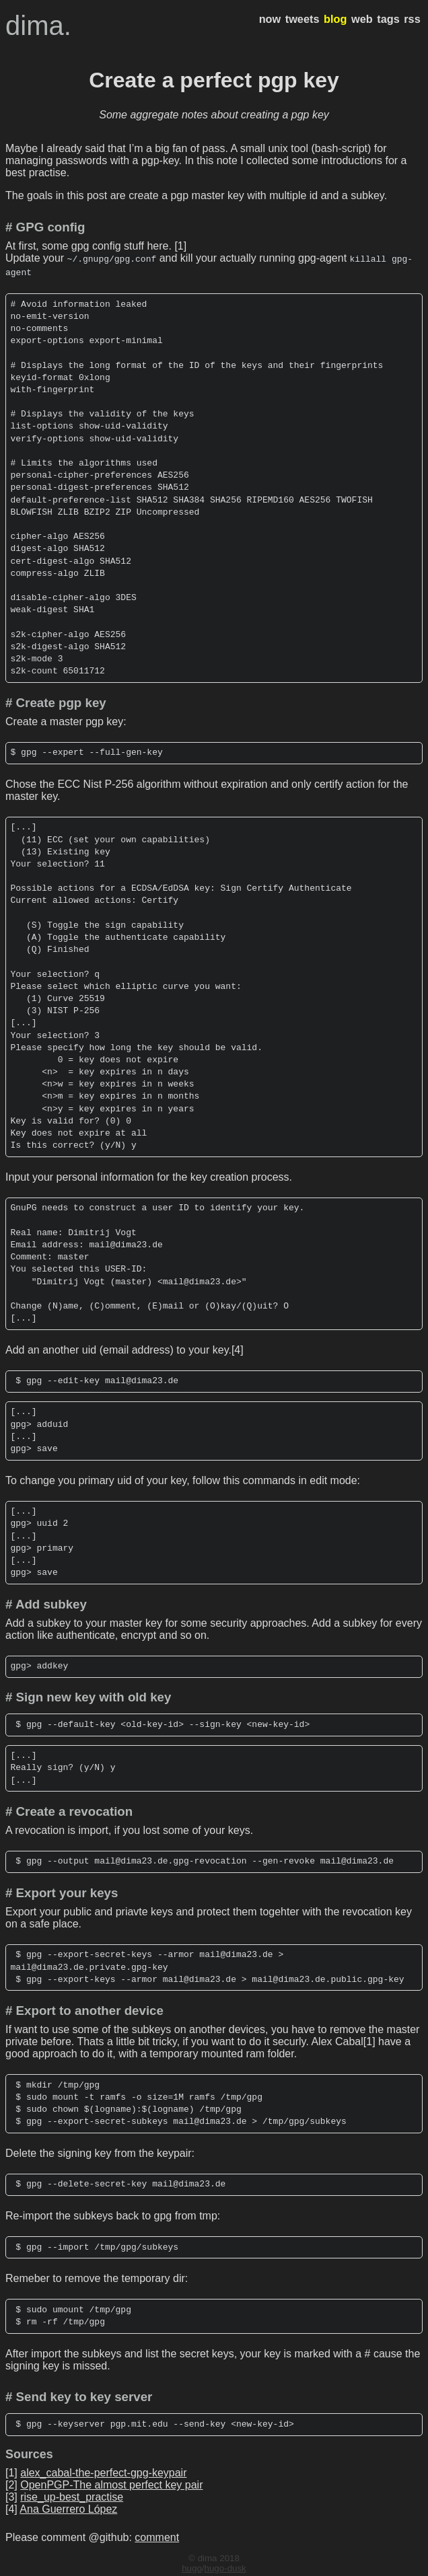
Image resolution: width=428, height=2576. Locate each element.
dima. (38, 25)
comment (157, 2534)
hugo (192, 2566)
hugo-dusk (225, 2566)
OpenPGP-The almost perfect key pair (111, 2482)
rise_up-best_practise (71, 2494)
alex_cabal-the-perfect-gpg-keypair (103, 2470)
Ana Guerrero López (68, 2506)
